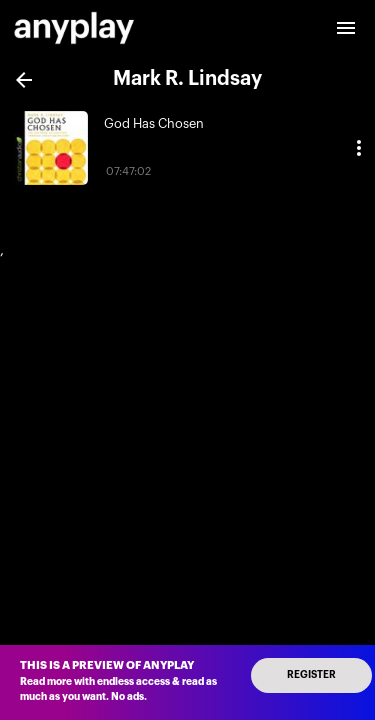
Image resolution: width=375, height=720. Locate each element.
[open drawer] (346, 28)
